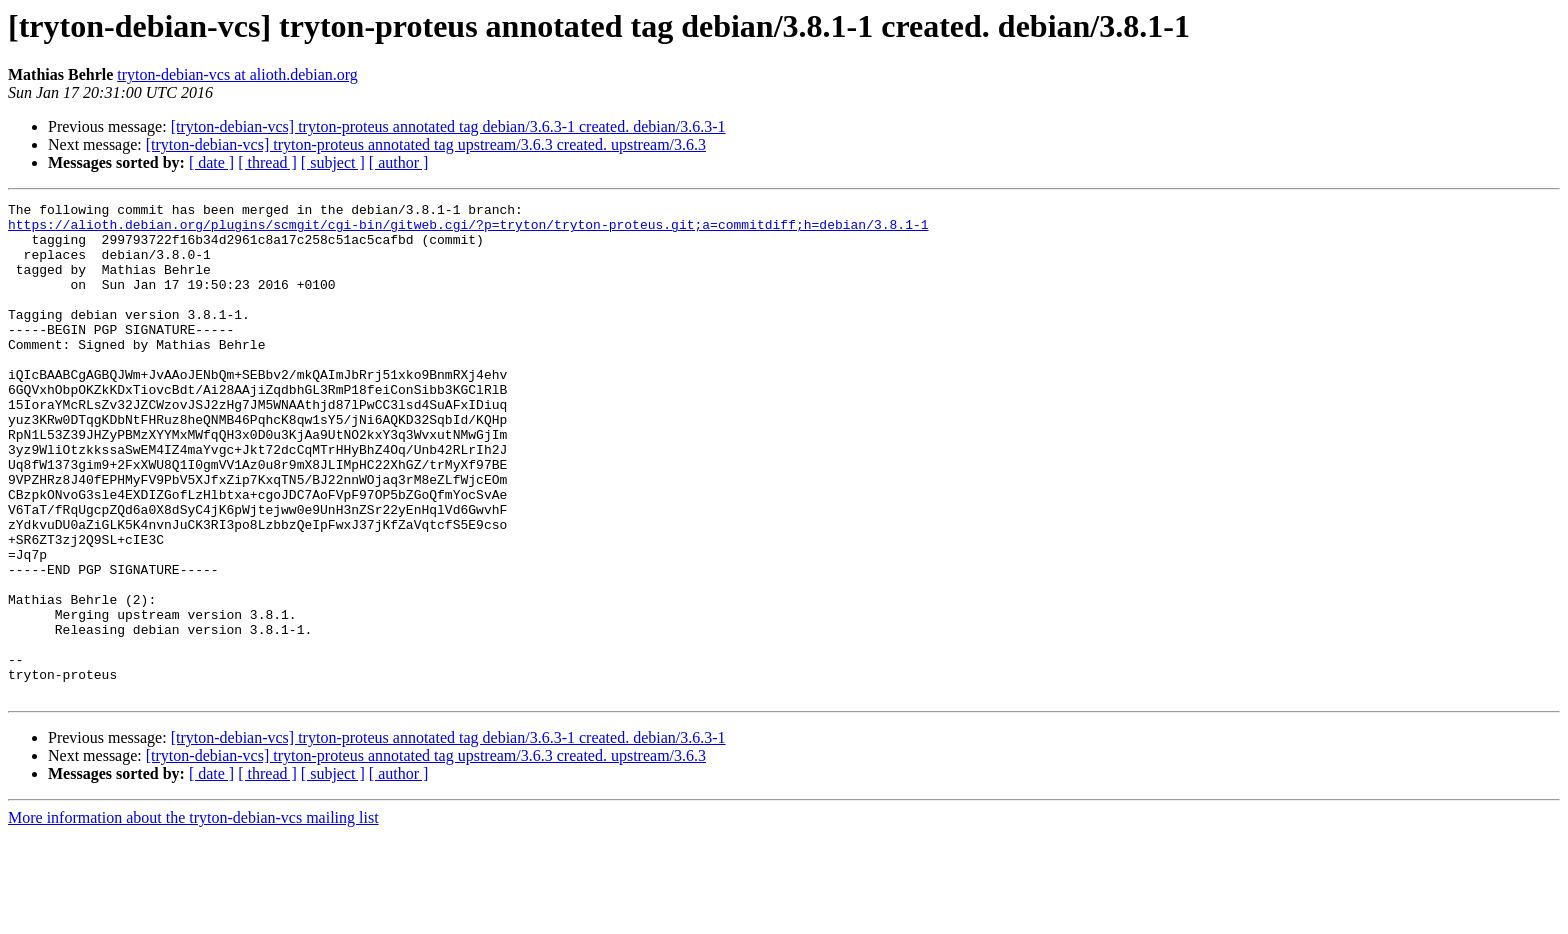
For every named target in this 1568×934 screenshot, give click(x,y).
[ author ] (399, 162)
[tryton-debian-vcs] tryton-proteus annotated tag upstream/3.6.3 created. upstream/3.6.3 (426, 144)
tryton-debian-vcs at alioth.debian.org (237, 74)
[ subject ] (333, 162)
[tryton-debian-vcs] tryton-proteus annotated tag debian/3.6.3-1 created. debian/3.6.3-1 (448, 126)
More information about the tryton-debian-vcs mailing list (193, 916)
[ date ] (211, 162)
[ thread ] (267, 162)
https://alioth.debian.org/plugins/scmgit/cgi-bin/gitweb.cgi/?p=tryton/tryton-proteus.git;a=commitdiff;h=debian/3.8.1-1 (468, 230)
